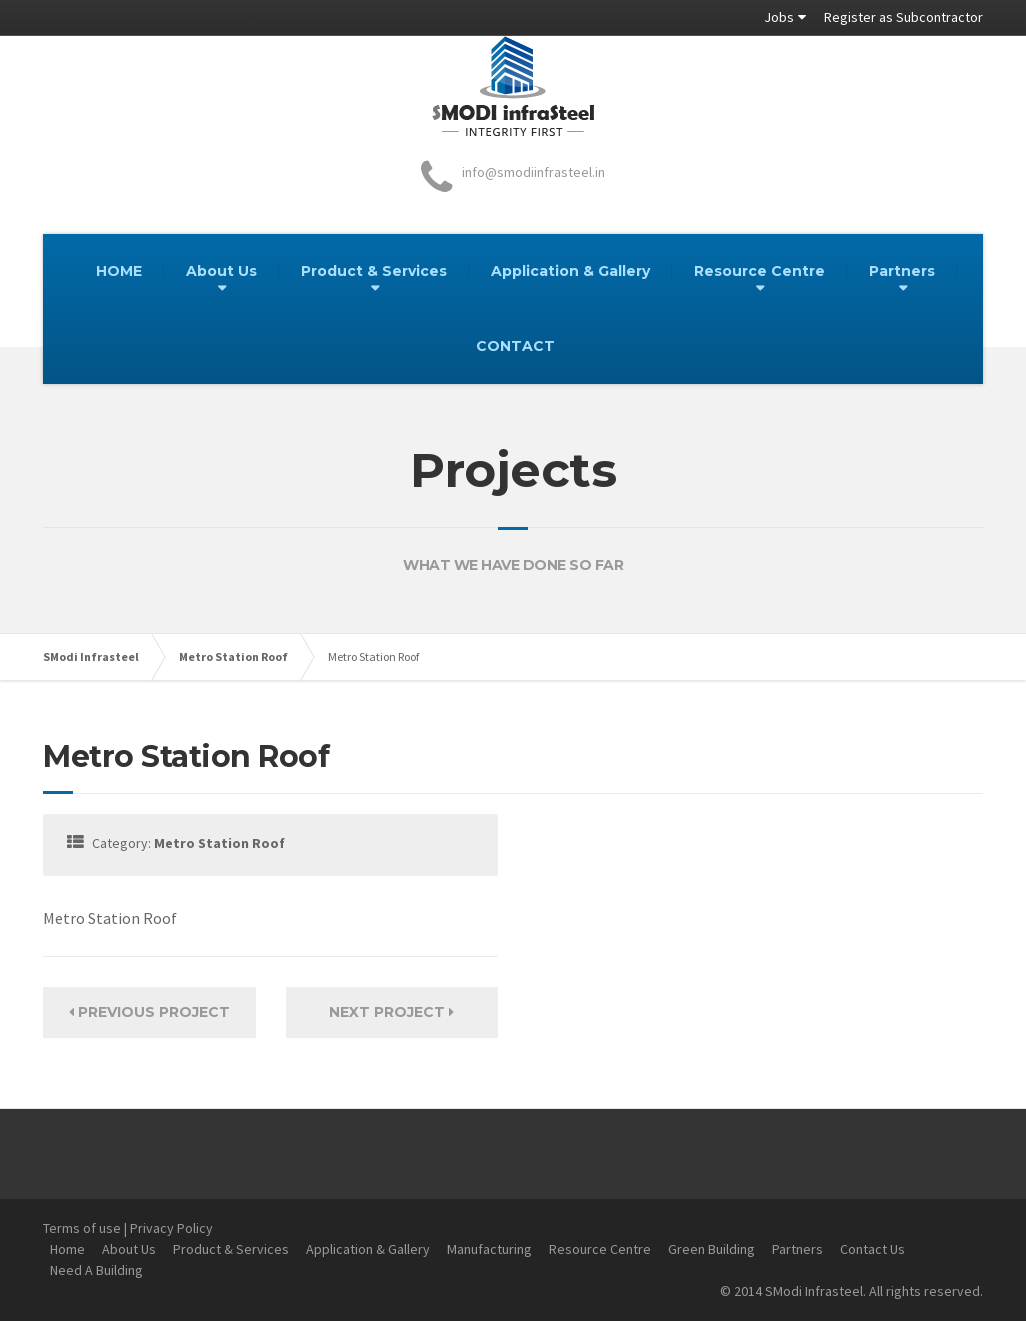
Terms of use (82, 1228)
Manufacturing (489, 1249)
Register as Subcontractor (903, 17)
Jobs (779, 17)
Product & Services (374, 271)
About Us (221, 271)
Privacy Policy (171, 1228)
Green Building (711, 1249)
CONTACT (515, 346)
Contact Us (872, 1249)
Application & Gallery (570, 271)
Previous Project (149, 1012)
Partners (902, 271)
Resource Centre (759, 271)
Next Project (391, 1012)
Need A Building (96, 1270)
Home (67, 1249)
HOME (119, 271)
